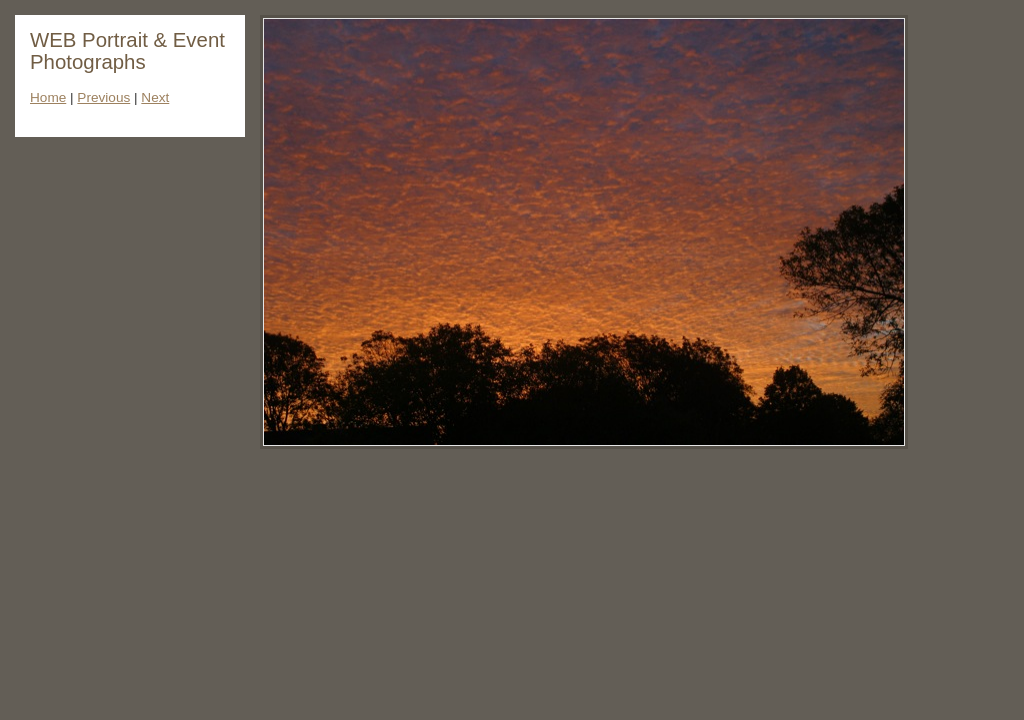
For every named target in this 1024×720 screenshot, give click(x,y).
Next (155, 97)
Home (48, 97)
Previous (103, 97)
